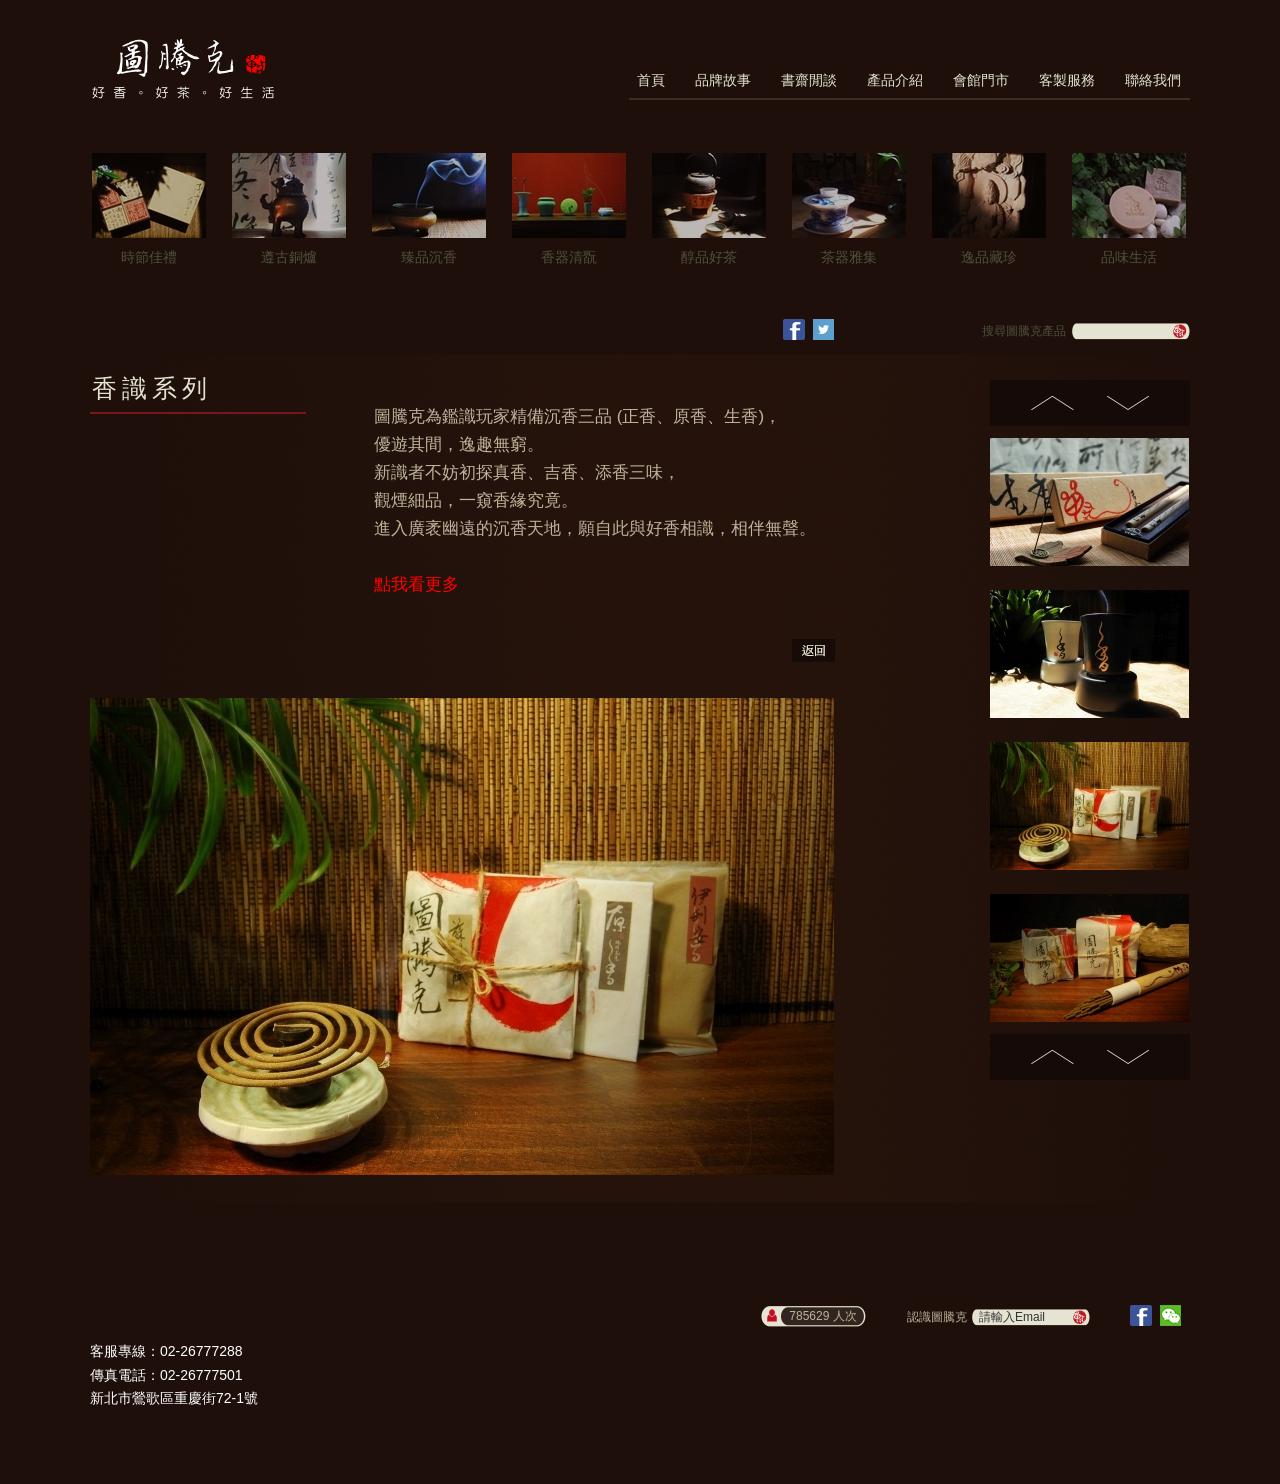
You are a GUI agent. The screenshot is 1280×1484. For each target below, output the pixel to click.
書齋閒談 (809, 80)
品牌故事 (723, 80)
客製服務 (1067, 80)
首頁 (651, 80)
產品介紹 (895, 80)
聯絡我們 (1153, 80)
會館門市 (981, 80)
